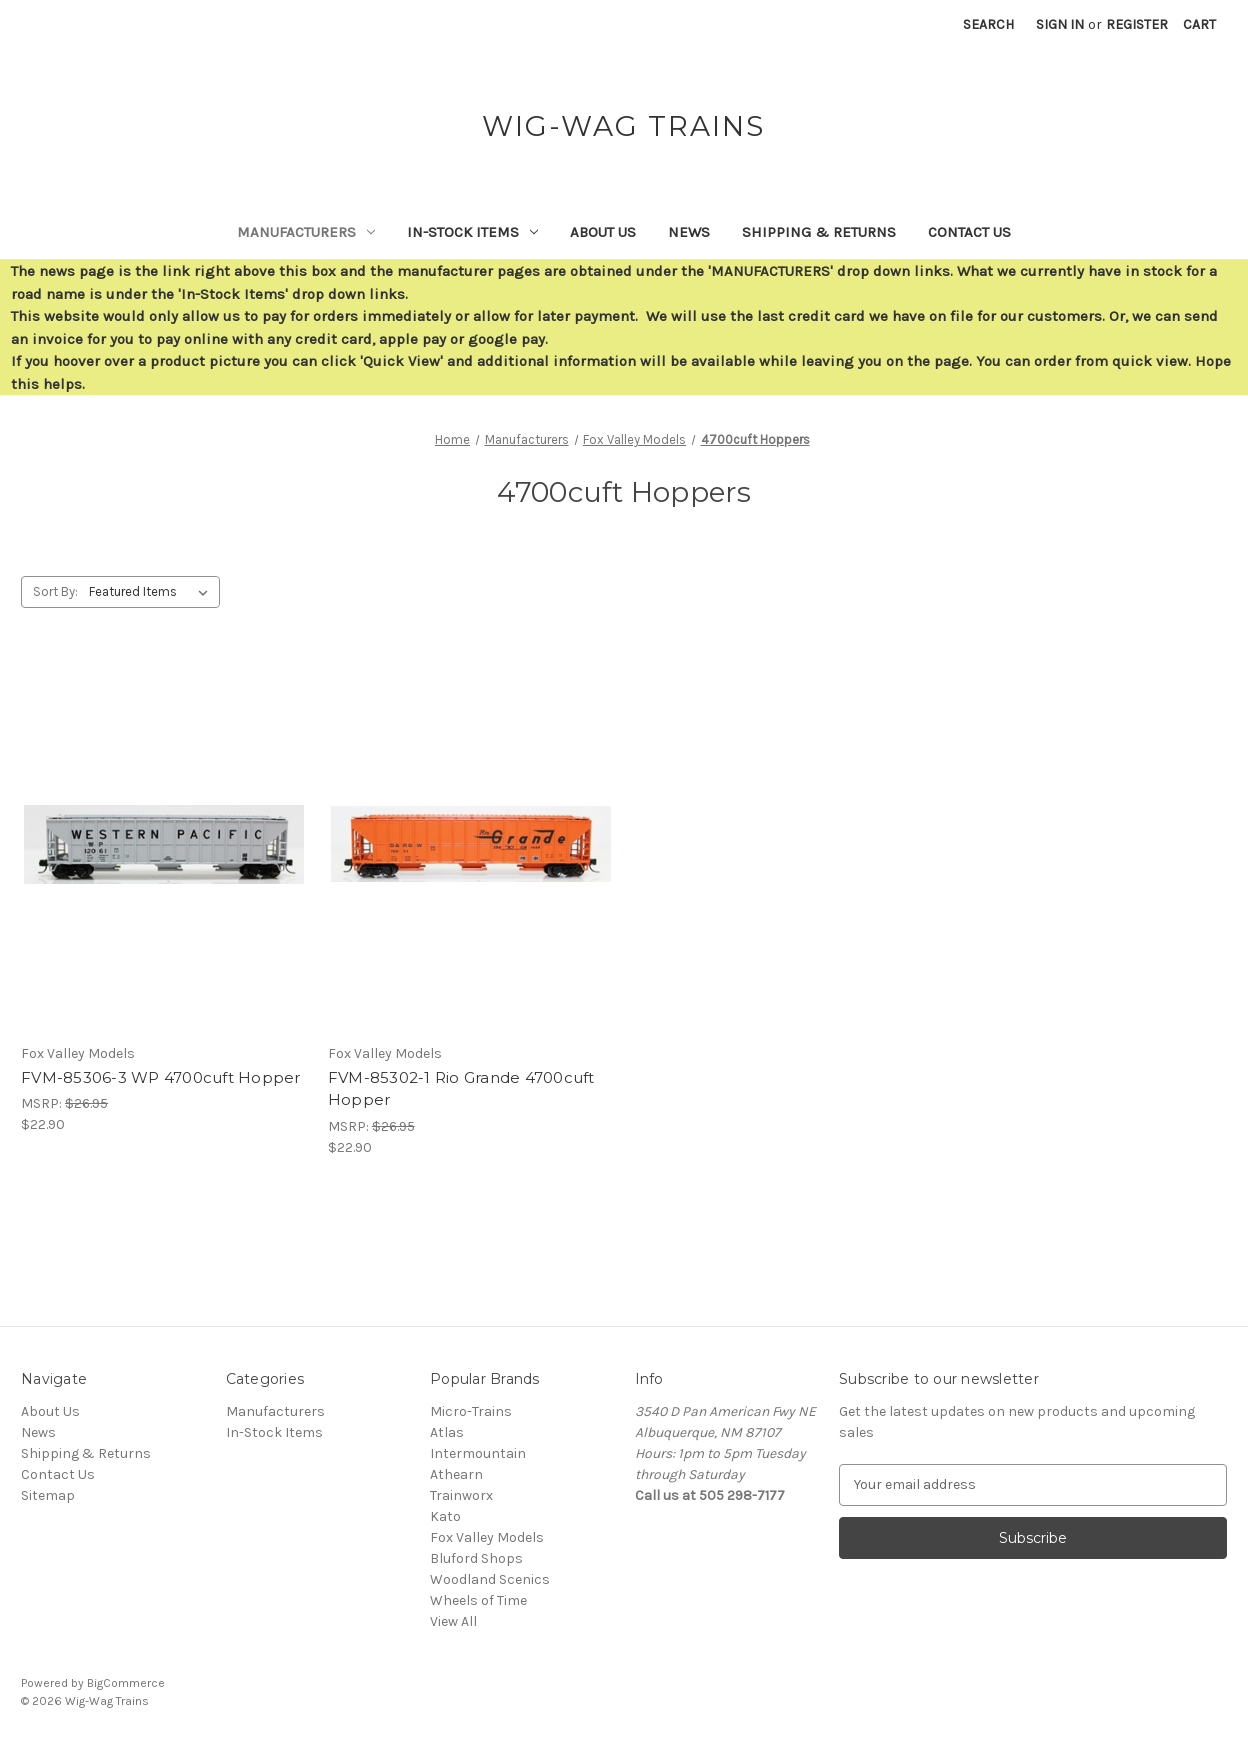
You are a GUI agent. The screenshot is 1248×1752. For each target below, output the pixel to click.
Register (1137, 24)
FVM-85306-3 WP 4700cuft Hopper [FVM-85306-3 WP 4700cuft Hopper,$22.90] (161, 1077)
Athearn (456, 1474)
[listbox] (152, 592)
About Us (603, 232)
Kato (445, 1516)
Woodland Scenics (490, 1579)
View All (453, 1621)
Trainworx (461, 1495)
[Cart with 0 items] (1199, 24)
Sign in (1060, 24)
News (689, 232)
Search (988, 24)
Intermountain (478, 1453)
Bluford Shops (476, 1558)
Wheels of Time (478, 1600)
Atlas (447, 1432)
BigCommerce (126, 1683)
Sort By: (55, 591)
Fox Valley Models (487, 1537)
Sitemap (48, 1495)
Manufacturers (306, 232)
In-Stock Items (472, 232)
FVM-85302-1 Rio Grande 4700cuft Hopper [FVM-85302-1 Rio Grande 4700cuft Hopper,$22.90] (461, 1089)
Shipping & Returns (819, 232)
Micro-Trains (471, 1411)
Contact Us (969, 232)
